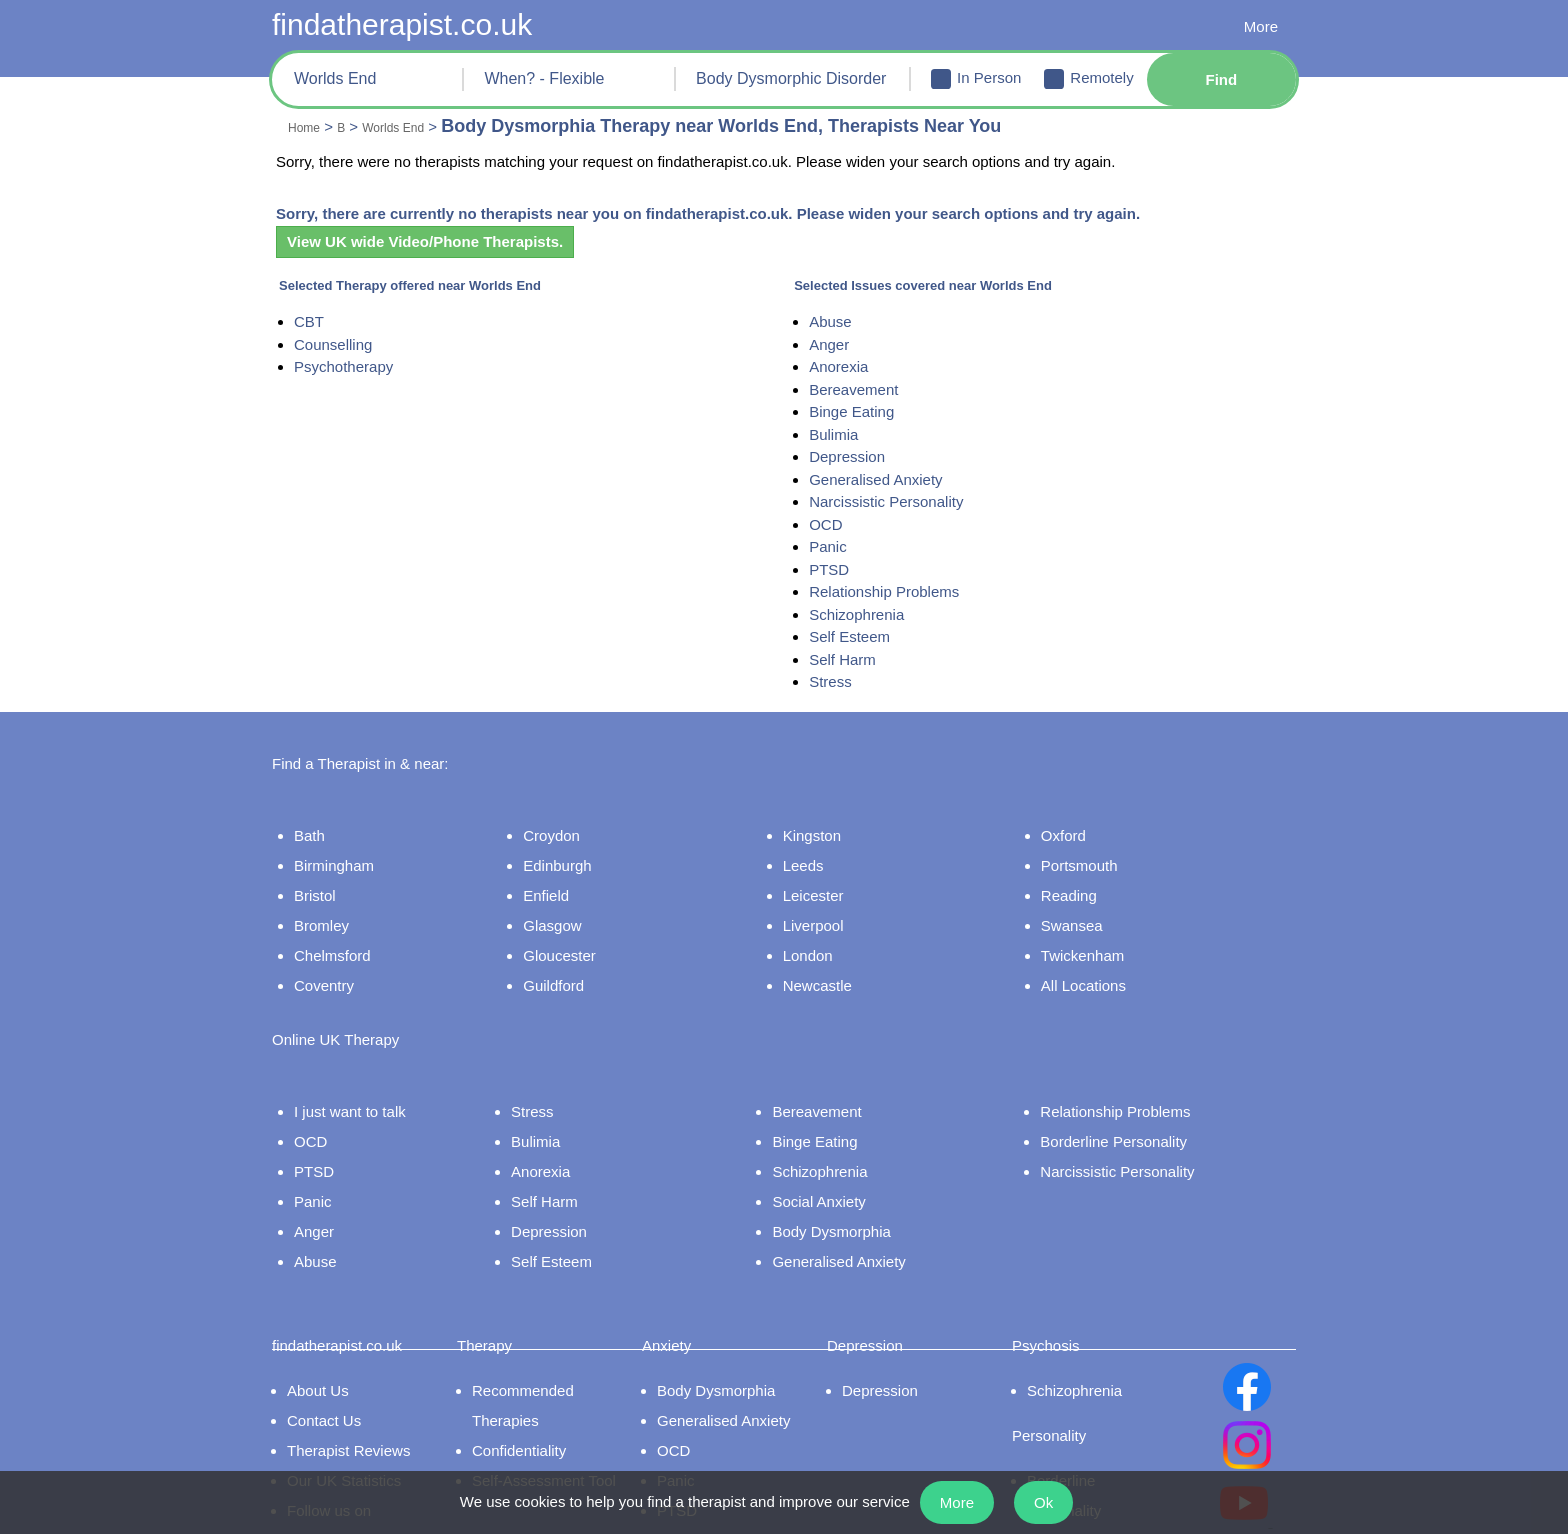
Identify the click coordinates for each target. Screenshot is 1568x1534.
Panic (833, 547)
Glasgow (572, 914)
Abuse (836, 322)
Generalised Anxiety (884, 480)
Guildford (576, 974)
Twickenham (1094, 944)
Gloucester (580, 944)
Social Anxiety (844, 1166)
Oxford (1075, 824)
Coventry (318, 974)
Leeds (818, 854)
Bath (303, 824)
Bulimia (841, 435)
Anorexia (846, 367)
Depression (854, 457)
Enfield (566, 884)
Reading (1078, 884)
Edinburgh (578, 854)
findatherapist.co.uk (411, 24)
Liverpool (830, 914)
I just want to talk (346, 1076)
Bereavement (861, 390)
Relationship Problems (892, 592)
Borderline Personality (1133, 1106)
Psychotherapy (345, 367)
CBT (307, 322)
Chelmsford (327, 944)
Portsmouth (1092, 854)
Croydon (572, 824)
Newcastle (833, 974)
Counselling (334, 345)
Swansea (1081, 914)
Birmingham (330, 854)
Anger (835, 345)
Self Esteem (854, 637)
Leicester (828, 884)
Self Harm (849, 660)
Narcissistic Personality (894, 502)
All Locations (1095, 974)
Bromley (316, 914)
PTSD (833, 570)
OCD (831, 525)
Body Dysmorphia (858, 1196)
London (824, 944)
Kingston (828, 824)
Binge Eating (857, 412)
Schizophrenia (863, 615)
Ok (1054, 1502)
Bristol (309, 884)
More (1259, 28)
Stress (835, 682)
